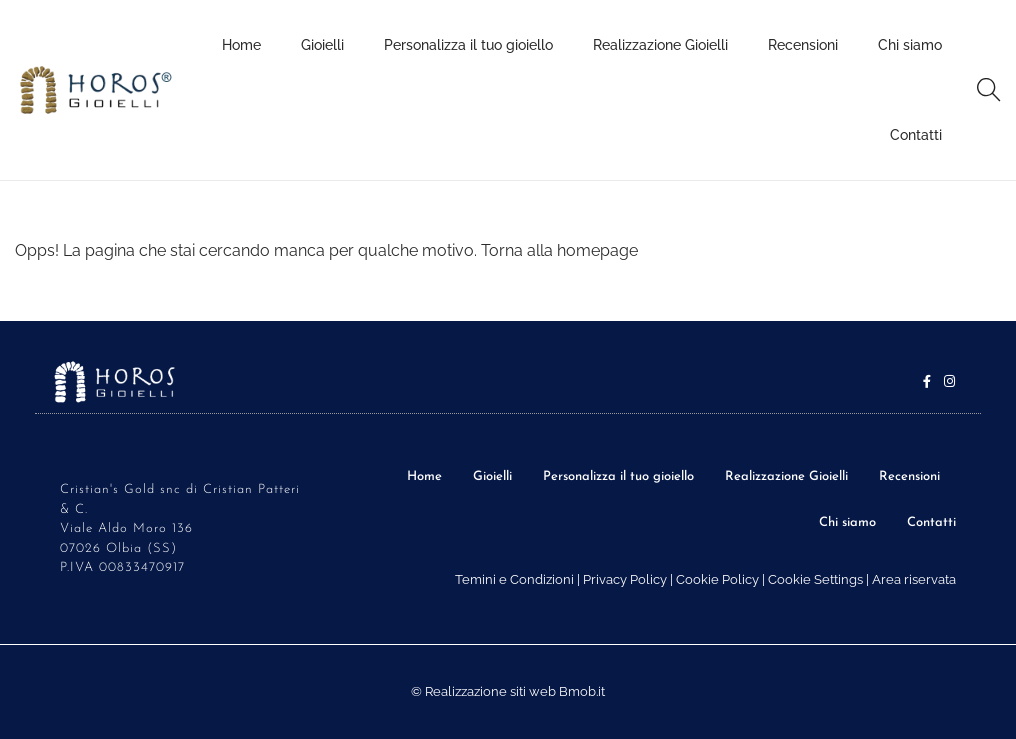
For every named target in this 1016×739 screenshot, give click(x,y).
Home (424, 476)
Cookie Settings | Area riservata (862, 579)
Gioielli (492, 476)
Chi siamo (847, 522)
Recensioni (909, 476)
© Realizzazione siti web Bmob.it (508, 691)
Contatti (931, 522)
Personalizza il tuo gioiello (618, 476)
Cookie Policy (717, 579)
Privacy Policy (625, 579)
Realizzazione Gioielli (786, 476)
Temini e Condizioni (514, 579)
